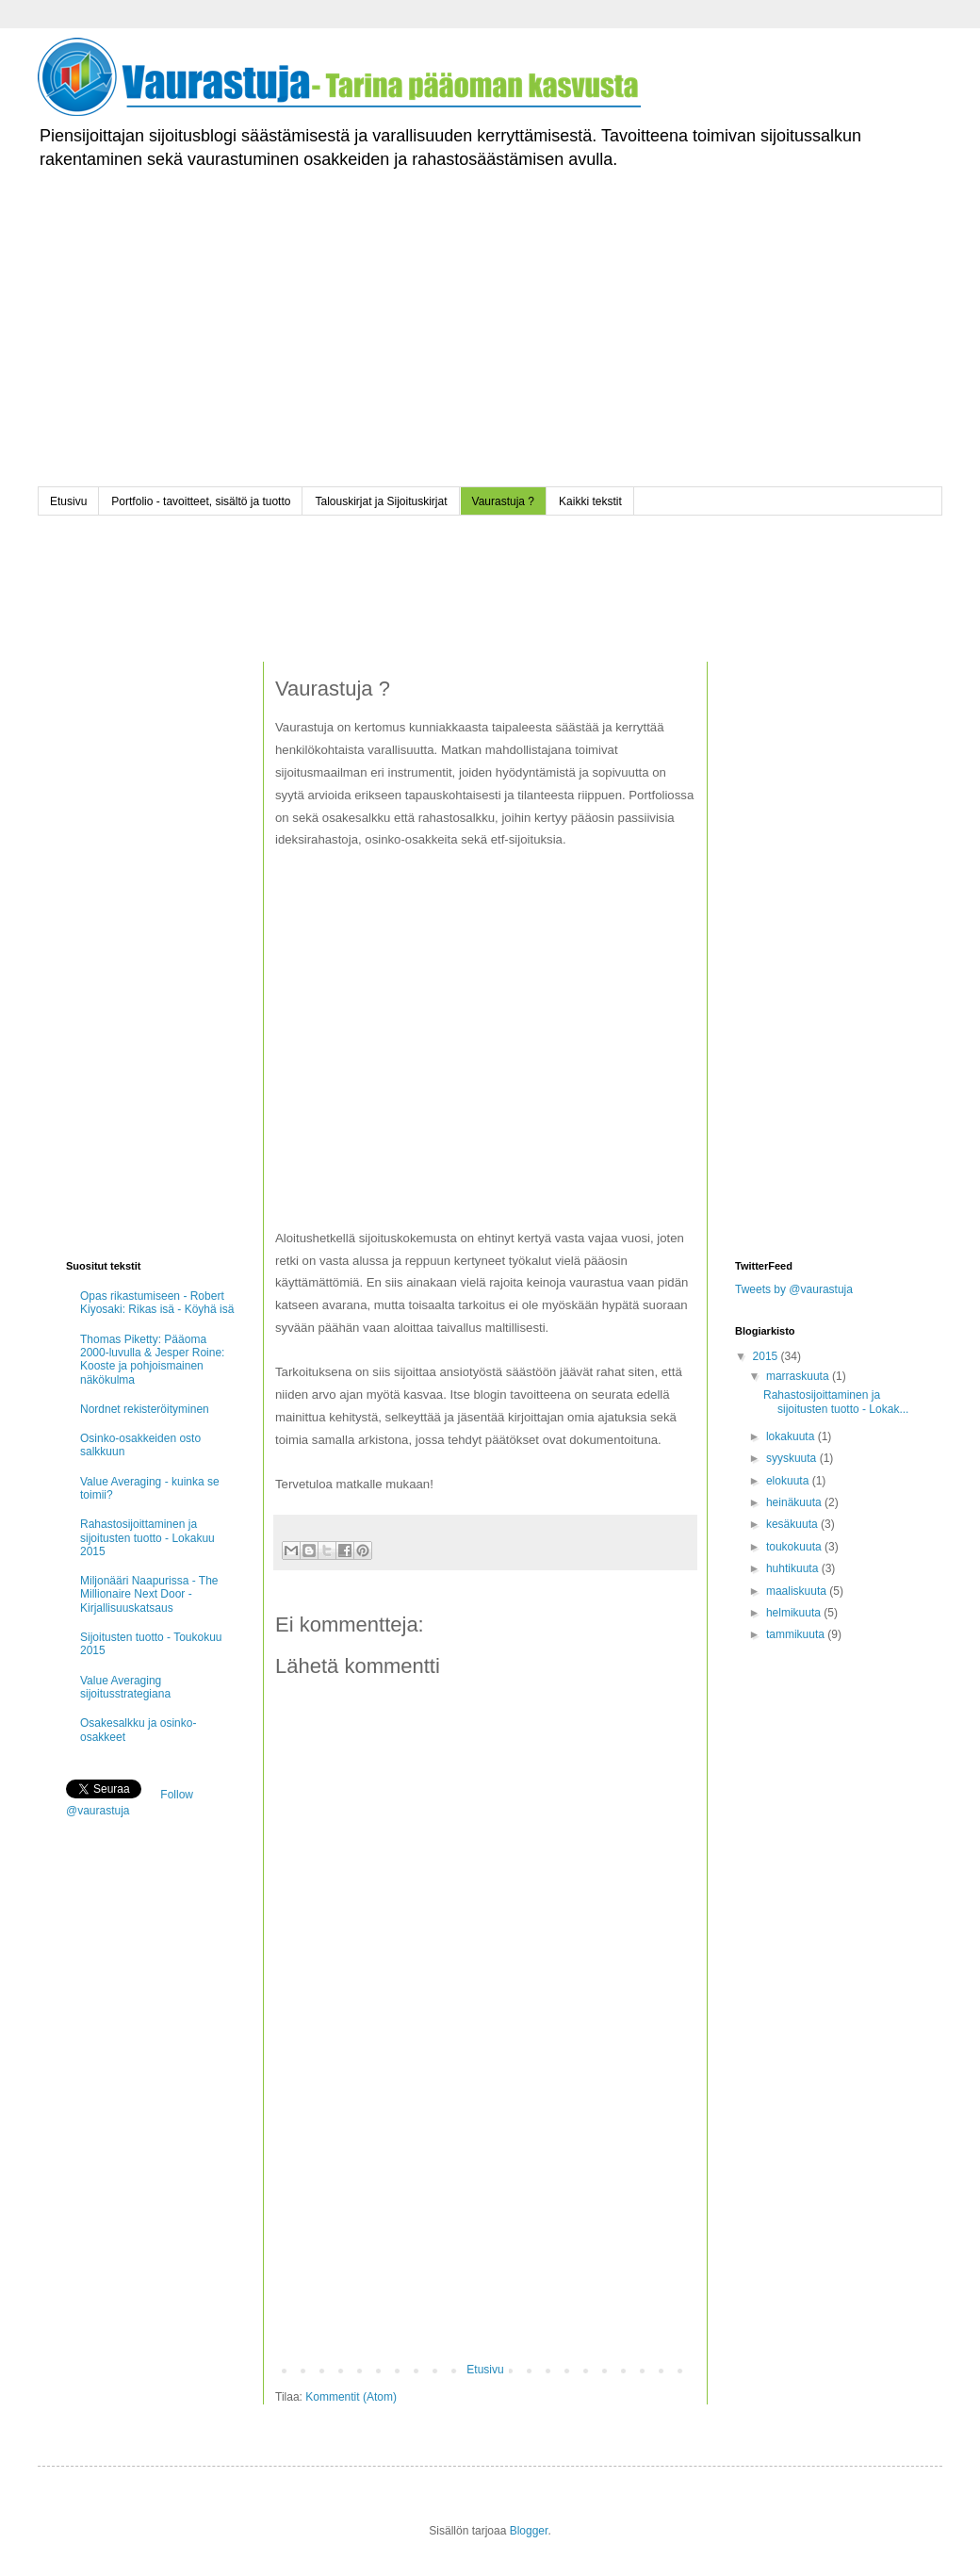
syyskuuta (793, 1458)
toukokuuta (795, 1546)
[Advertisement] (490, 355)
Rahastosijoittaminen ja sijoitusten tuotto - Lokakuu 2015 (147, 1538)
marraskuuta (799, 1376)
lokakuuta (792, 1436)
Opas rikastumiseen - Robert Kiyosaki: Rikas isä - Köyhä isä (157, 1302)
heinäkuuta (795, 1502)
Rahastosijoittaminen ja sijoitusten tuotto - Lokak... (835, 1401)
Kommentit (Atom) (351, 2397)
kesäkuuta (793, 1524)
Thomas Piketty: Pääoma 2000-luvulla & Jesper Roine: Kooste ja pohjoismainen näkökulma (152, 1359)
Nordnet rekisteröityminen (144, 1409)
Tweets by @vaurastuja (794, 1289)
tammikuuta (796, 1634)
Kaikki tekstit (590, 501)
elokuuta (789, 1480)
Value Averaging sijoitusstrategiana (125, 1687)
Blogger (529, 2530)
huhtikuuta (794, 1568)
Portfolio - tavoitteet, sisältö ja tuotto (200, 501)
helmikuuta (795, 1612)
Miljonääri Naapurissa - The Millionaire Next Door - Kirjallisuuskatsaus (149, 1594)
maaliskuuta (797, 1591)
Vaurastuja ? (503, 501)
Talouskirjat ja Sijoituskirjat (381, 501)
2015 (767, 1356)
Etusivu (68, 501)
